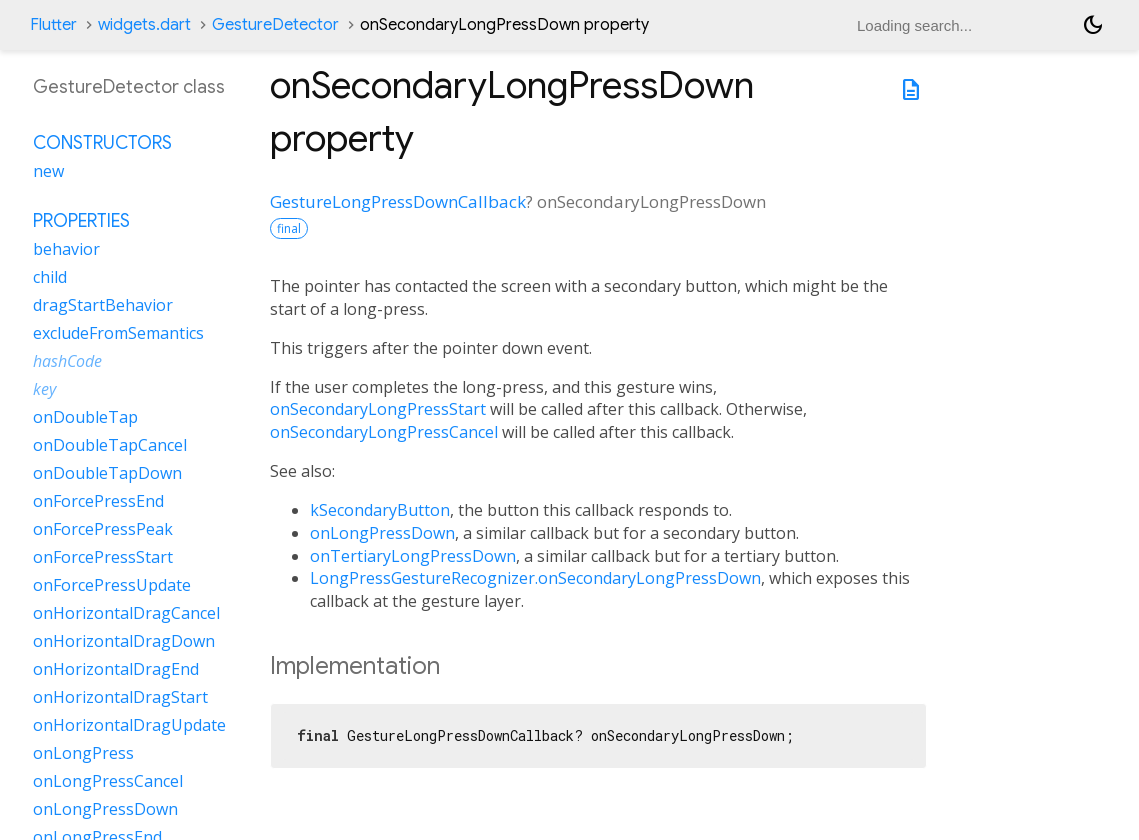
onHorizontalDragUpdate (129, 725)
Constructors (102, 143)
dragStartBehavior (103, 305)
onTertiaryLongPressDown (413, 556)
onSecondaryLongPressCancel (384, 432)
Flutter (53, 25)
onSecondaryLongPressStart (378, 409)
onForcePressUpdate (112, 585)
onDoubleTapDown (107, 473)
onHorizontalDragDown (124, 641)
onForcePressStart (103, 557)
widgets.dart (144, 25)
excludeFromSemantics (118, 333)
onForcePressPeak (103, 529)
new (48, 171)
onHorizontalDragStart (120, 697)
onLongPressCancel (108, 781)
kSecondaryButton (380, 510)
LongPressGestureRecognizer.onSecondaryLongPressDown (535, 578)
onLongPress (83, 753)
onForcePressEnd (98, 501)
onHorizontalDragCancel (126, 613)
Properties (81, 221)
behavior (66, 249)
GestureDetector (275, 25)
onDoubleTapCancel (110, 445)
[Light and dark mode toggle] (1093, 25)
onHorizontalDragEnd (116, 669)
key (44, 389)
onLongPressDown (382, 533)
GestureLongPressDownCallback (398, 201)
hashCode (67, 361)
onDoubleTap (85, 417)
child (50, 277)
